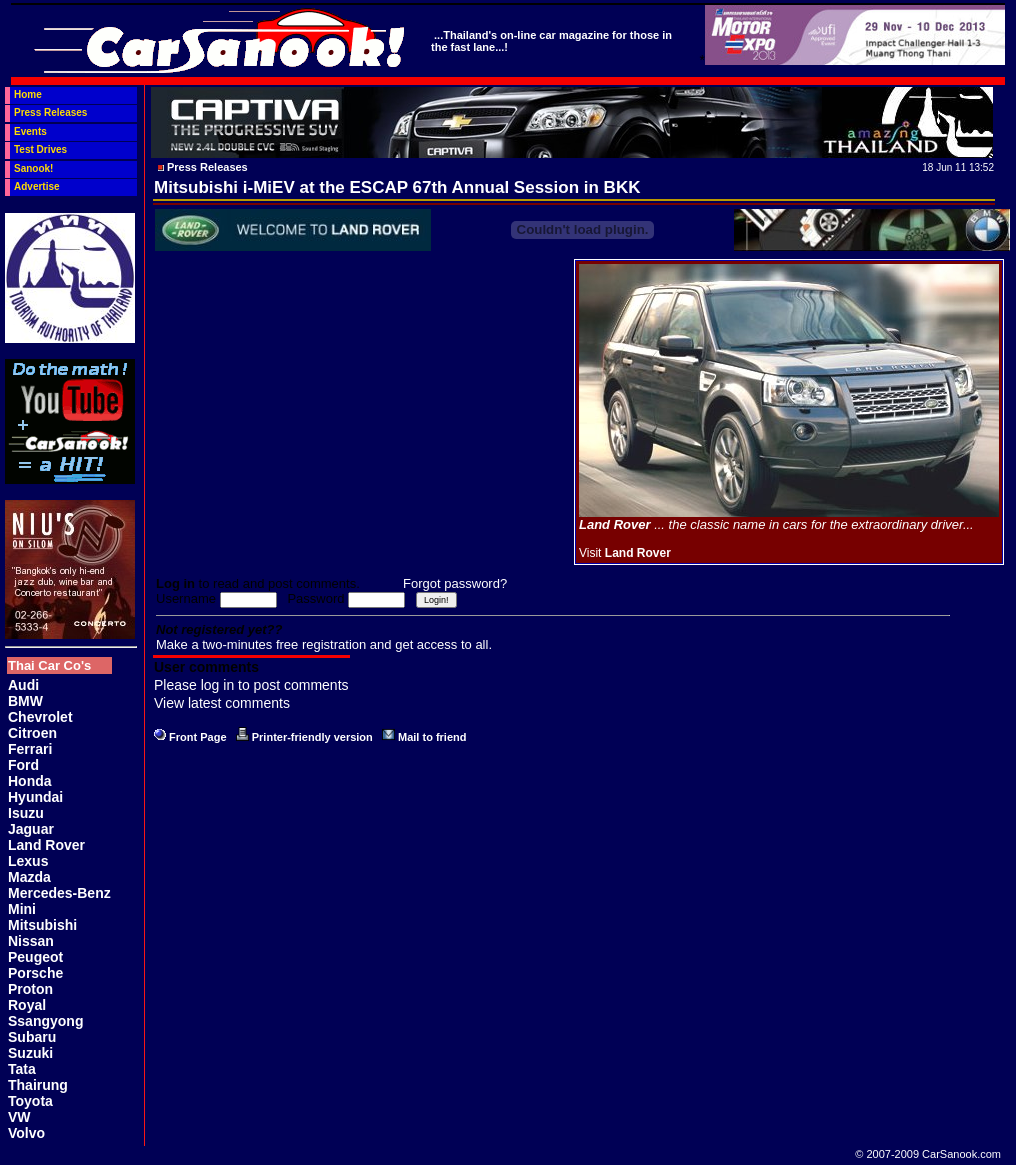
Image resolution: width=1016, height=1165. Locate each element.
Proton (30, 989)
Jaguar (31, 829)
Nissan (31, 941)
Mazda (29, 877)
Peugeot (35, 957)
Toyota (30, 1101)
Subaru (32, 1037)
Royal (27, 1005)
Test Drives (40, 149)
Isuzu (26, 813)
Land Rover (46, 845)
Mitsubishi (42, 925)
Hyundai (35, 797)
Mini (22, 909)
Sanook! (33, 168)
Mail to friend (432, 737)
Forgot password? (455, 583)
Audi (23, 685)
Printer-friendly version (312, 737)
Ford (23, 765)
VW (19, 1117)
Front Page (197, 737)
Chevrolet (40, 717)
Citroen (32, 733)
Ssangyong (45, 1021)
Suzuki (30, 1053)
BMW (25, 701)
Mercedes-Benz (59, 893)
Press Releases (50, 112)
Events (30, 131)
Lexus (28, 861)
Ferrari (30, 749)
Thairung (38, 1085)
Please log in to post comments (251, 685)
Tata (22, 1069)
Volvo (26, 1133)
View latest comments (222, 703)
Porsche (35, 973)
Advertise (37, 186)
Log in (175, 583)
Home (28, 94)
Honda (30, 781)
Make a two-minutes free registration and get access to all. (324, 644)
